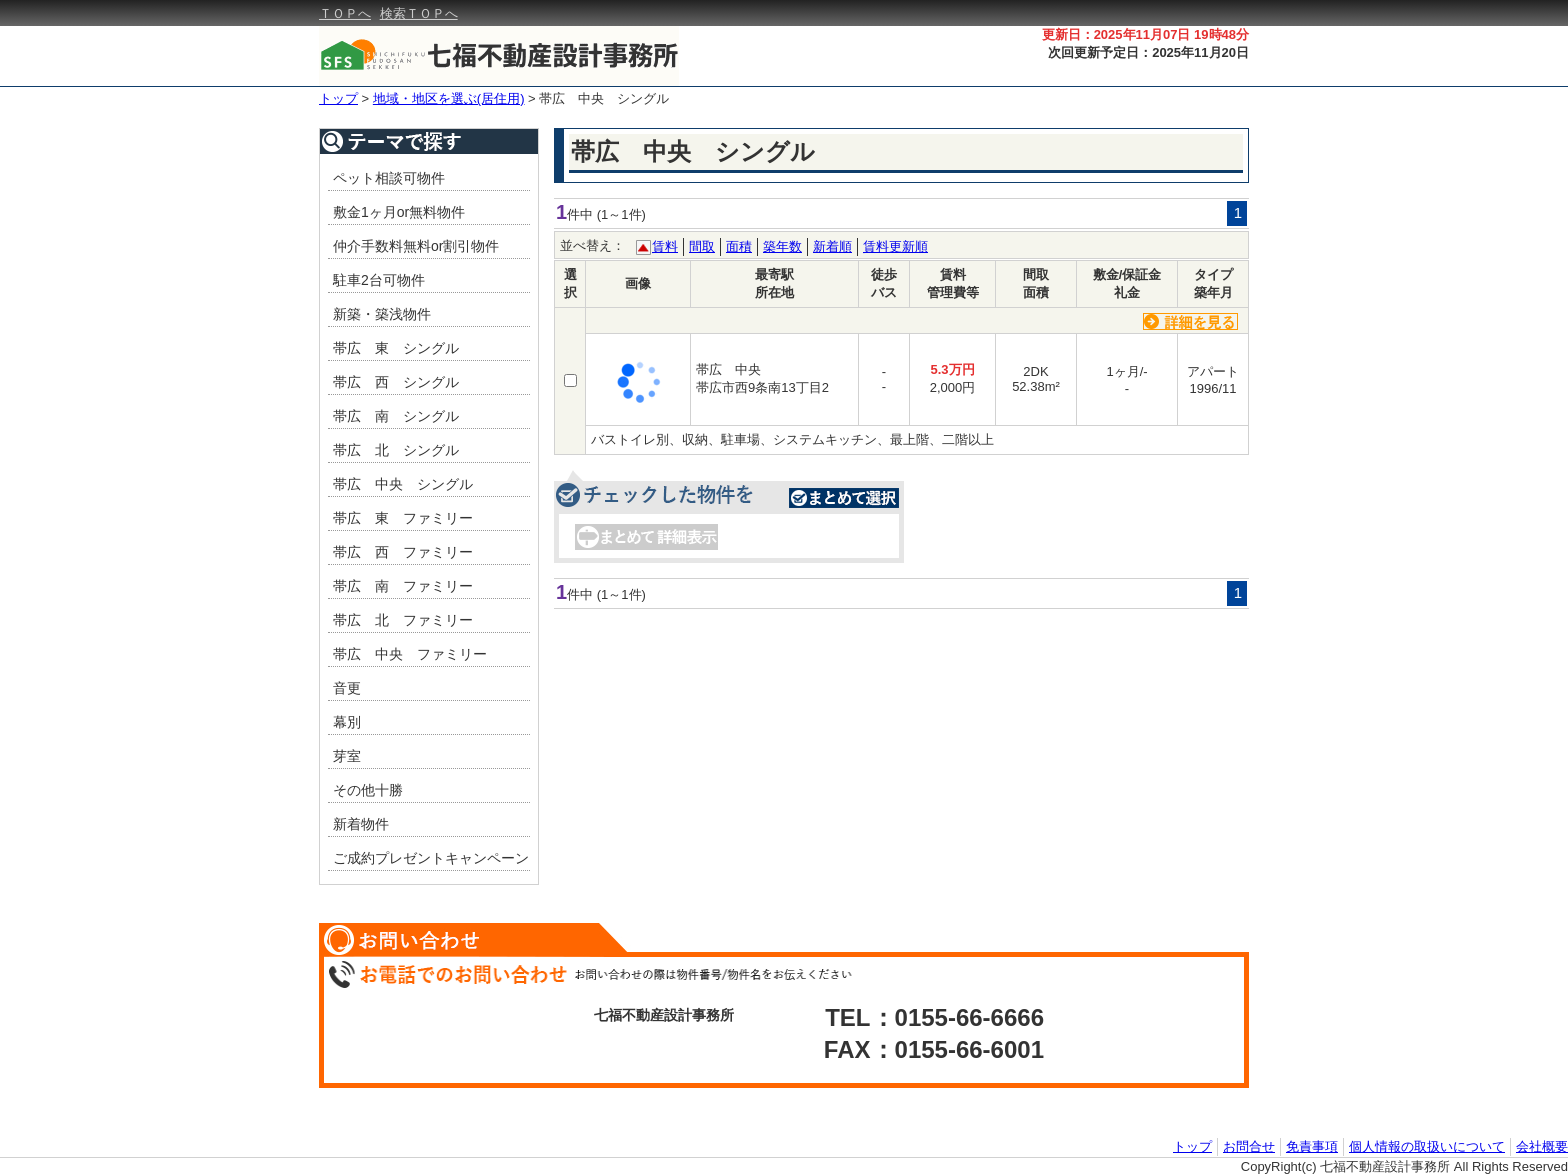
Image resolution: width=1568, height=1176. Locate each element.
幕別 (347, 722)
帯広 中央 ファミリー (410, 654)
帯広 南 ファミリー (403, 586)
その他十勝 (368, 790)
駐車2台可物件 (379, 280)
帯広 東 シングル (396, 348)
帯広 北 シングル (396, 450)
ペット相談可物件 (389, 178)
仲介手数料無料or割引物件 (416, 246)
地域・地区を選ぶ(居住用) (449, 98)
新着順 (832, 246)
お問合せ (1249, 1146)
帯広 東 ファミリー (403, 518)
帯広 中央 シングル (604, 98)
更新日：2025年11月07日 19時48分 (1145, 34)
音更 (347, 688)
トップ (338, 98)
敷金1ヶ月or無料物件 (399, 212)
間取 (702, 246)
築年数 (782, 246)
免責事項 (1312, 1146)
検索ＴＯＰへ (419, 13)
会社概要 (1542, 1146)
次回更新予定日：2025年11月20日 (1148, 52)
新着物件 (361, 824)
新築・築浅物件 (382, 314)
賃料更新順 (895, 246)
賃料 (665, 246)
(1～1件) (621, 214)
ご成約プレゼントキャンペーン (431, 858)
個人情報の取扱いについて (1427, 1146)
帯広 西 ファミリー (403, 552)
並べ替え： (592, 245)
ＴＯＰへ (345, 13)
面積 (739, 246)
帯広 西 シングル (396, 382)
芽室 (347, 756)
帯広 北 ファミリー (403, 620)
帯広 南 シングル (396, 416)
